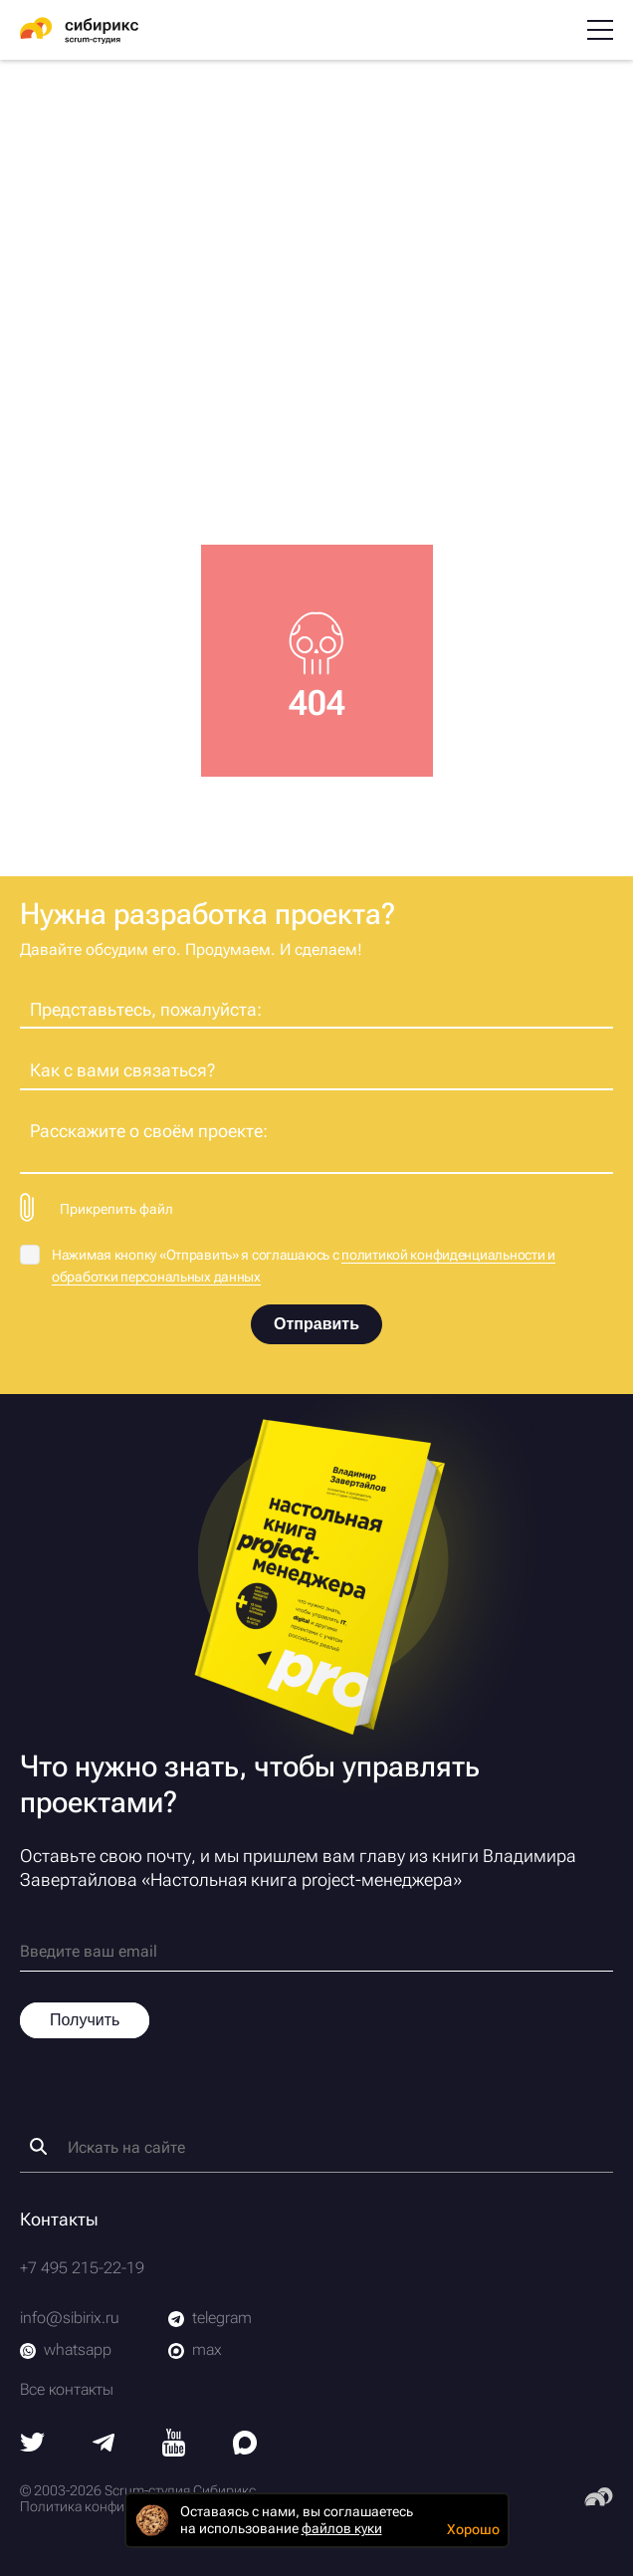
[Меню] (600, 30)
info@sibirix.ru (69, 2317)
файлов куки (342, 2528)
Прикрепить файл (116, 1209)
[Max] (245, 2449)
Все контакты (66, 2389)
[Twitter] (32, 2446)
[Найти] (38, 2146)
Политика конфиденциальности (121, 2506)
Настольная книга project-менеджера (301, 1879)
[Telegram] (103, 2446)
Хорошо (473, 2529)
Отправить (316, 1323)
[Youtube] (173, 2451)
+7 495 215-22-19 (82, 2267)
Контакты (59, 2219)
